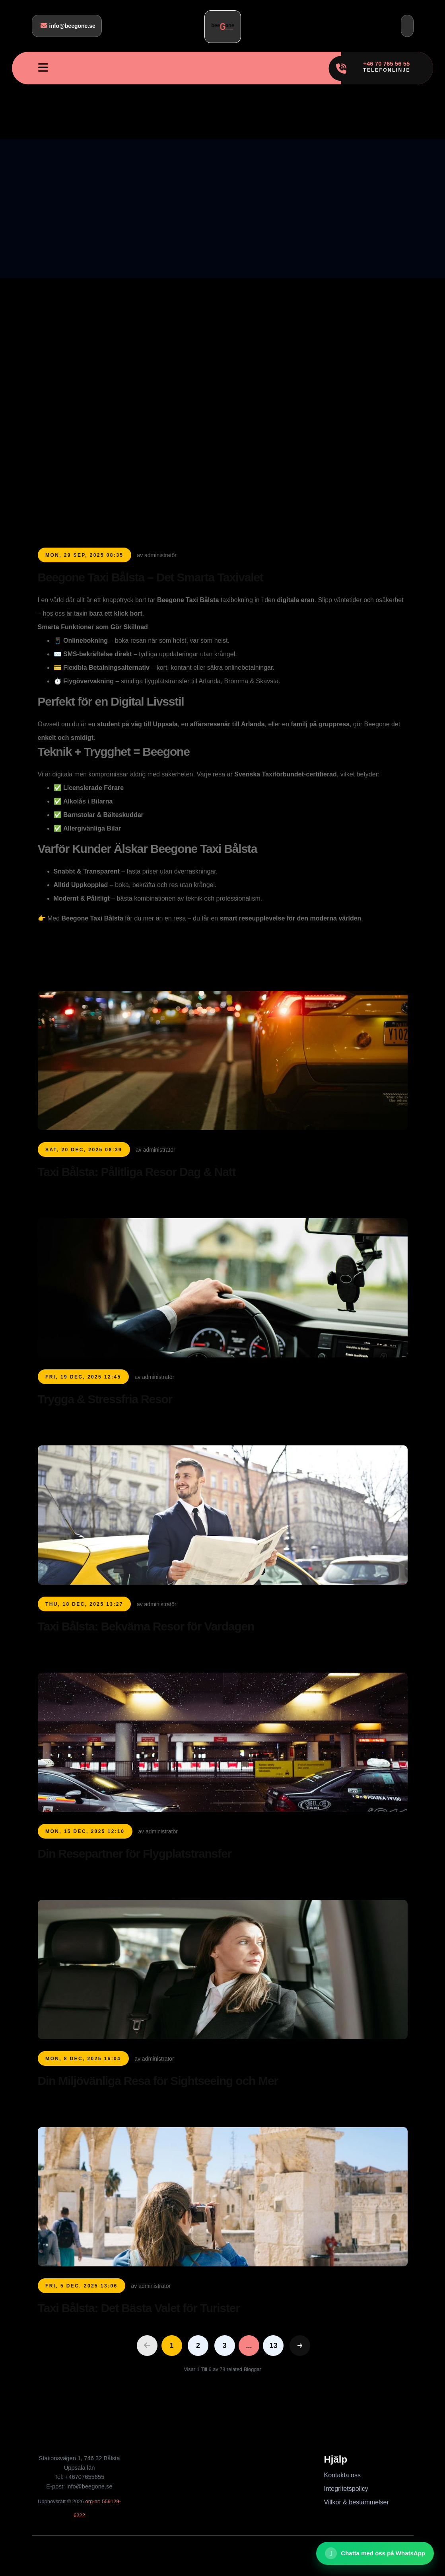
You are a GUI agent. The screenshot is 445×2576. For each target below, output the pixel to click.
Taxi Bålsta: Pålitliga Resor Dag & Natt (137, 1171)
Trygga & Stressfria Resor (105, 1399)
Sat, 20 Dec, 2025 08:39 (83, 1149)
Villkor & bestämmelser (356, 2502)
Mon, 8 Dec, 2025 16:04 (83, 2058)
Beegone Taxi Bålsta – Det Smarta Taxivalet (150, 577)
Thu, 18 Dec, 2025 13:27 (84, 1604)
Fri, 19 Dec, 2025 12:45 (83, 1377)
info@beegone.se (68, 25)
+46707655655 (85, 2477)
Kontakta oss (342, 2475)
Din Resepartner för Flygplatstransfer (134, 1853)
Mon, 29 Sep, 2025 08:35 (84, 555)
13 (273, 2346)
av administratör (157, 555)
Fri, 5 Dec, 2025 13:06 (81, 2286)
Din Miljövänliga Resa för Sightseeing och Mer (158, 2080)
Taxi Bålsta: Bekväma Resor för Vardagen (146, 1626)
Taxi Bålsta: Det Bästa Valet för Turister (139, 2308)
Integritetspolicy (346, 2488)
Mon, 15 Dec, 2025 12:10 (84, 1831)
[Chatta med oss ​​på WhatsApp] (375, 2553)
